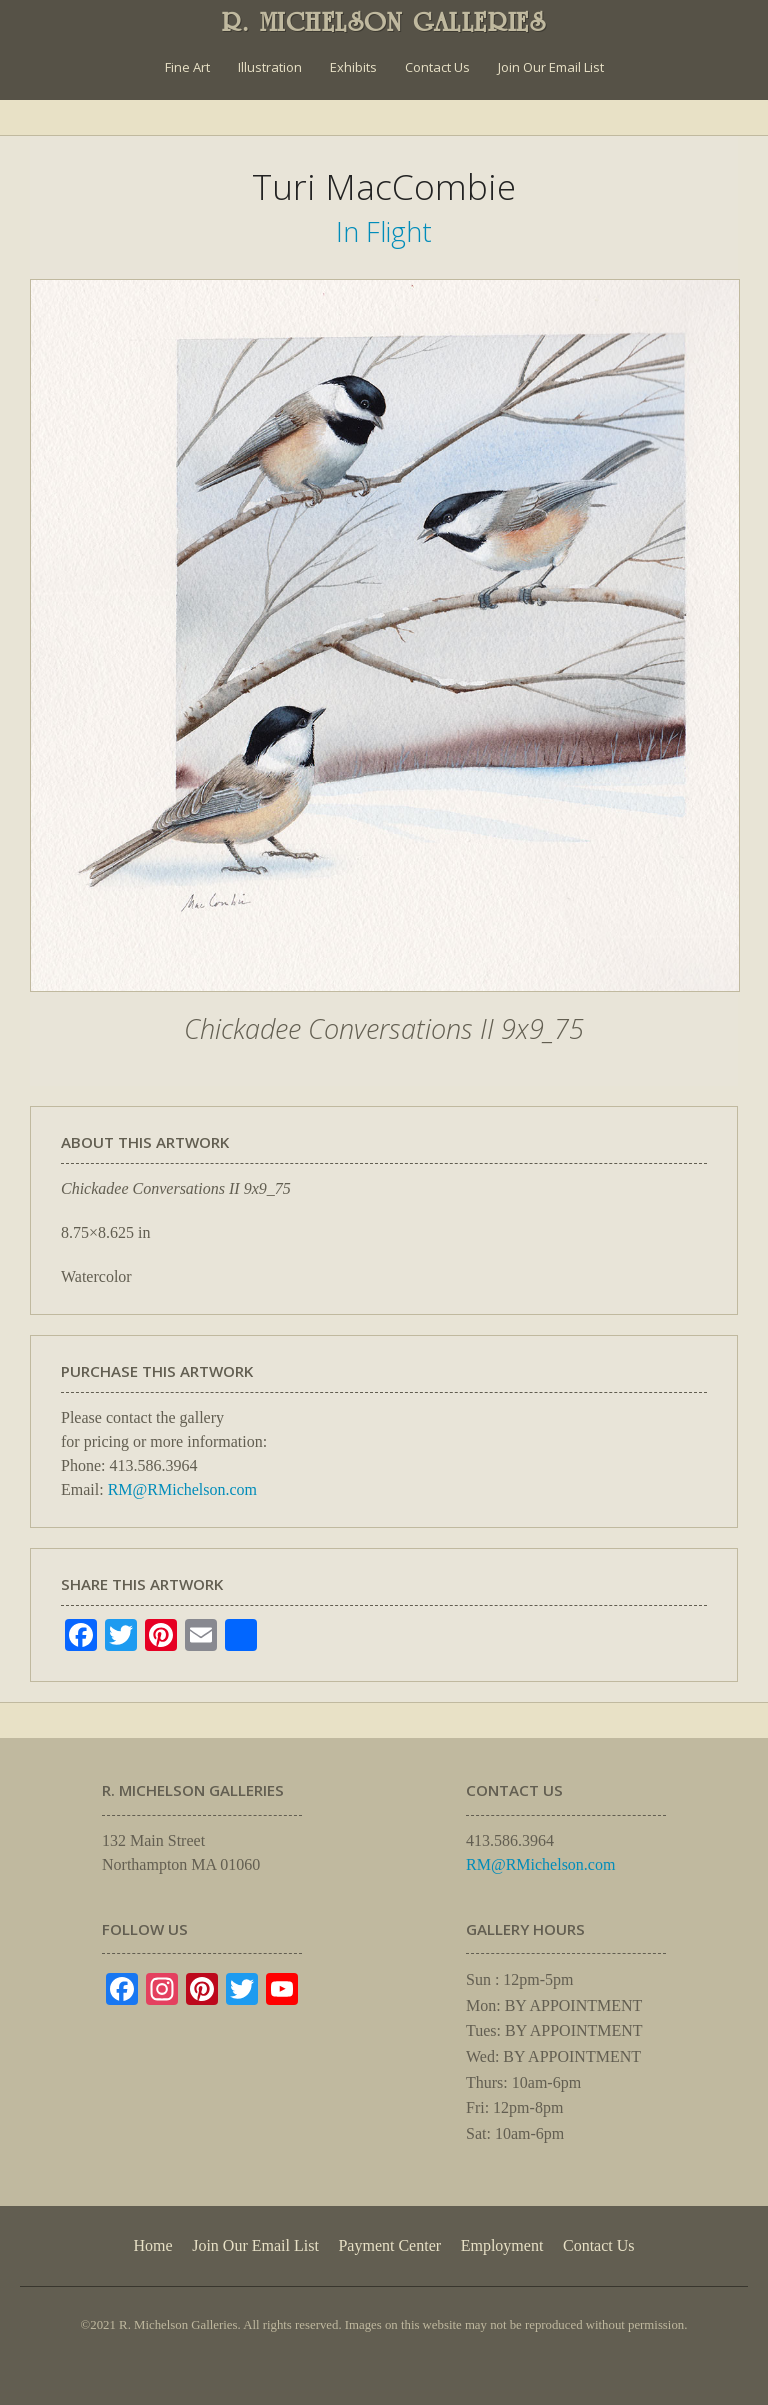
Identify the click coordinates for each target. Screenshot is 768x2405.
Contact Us (437, 67)
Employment (502, 2245)
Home (152, 2245)
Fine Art (187, 67)
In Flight (384, 231)
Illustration (270, 67)
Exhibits (353, 67)
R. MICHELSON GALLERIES (384, 22)
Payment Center (389, 2245)
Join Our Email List (551, 67)
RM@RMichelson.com (182, 1489)
